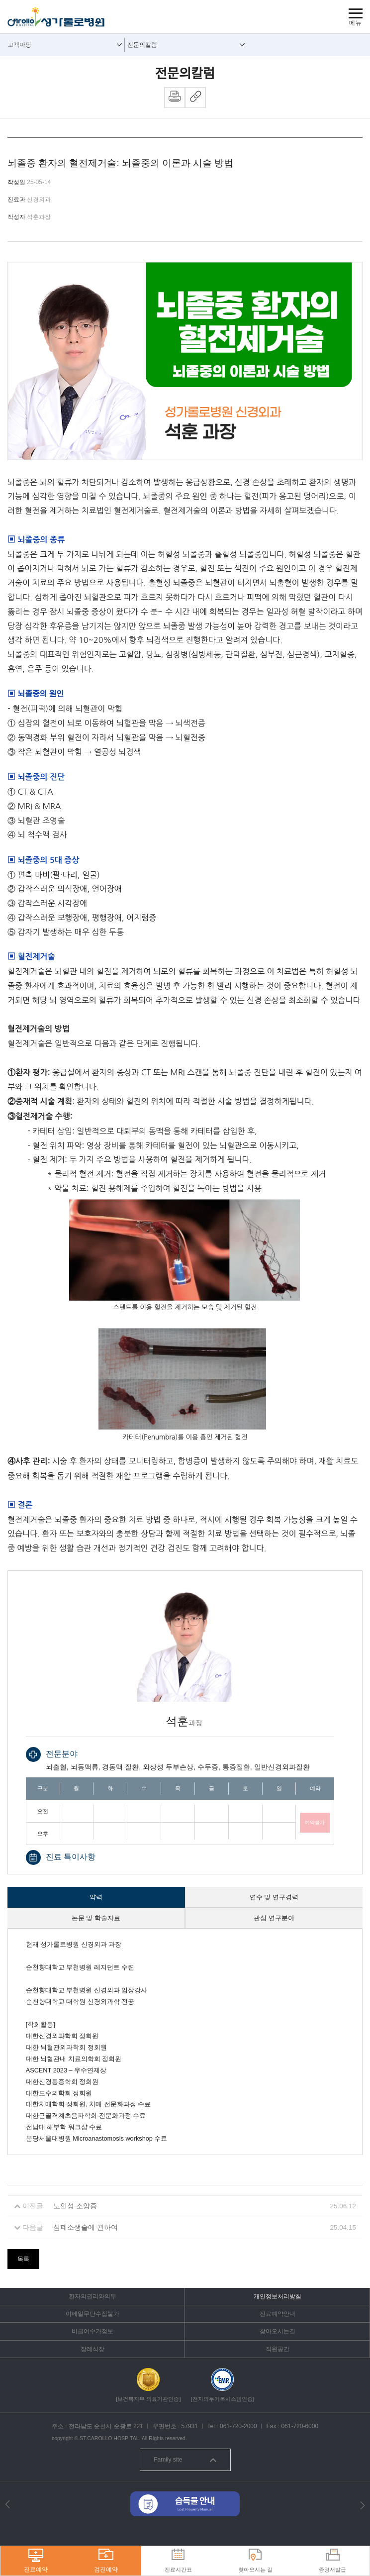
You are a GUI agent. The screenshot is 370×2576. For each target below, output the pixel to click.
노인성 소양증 (75, 2206)
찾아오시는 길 (255, 2561)
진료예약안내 (277, 2313)
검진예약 (106, 2561)
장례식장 (92, 2349)
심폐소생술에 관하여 (85, 2227)
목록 (23, 2259)
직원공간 (277, 2349)
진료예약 (36, 2561)
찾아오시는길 (277, 2331)
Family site (185, 2459)
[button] (7, 2504)
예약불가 (315, 1822)
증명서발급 (332, 2561)
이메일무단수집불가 (92, 2313)
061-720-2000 (238, 2426)
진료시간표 (178, 2561)
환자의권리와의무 (92, 2296)
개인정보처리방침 (277, 2296)
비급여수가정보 (92, 2331)
